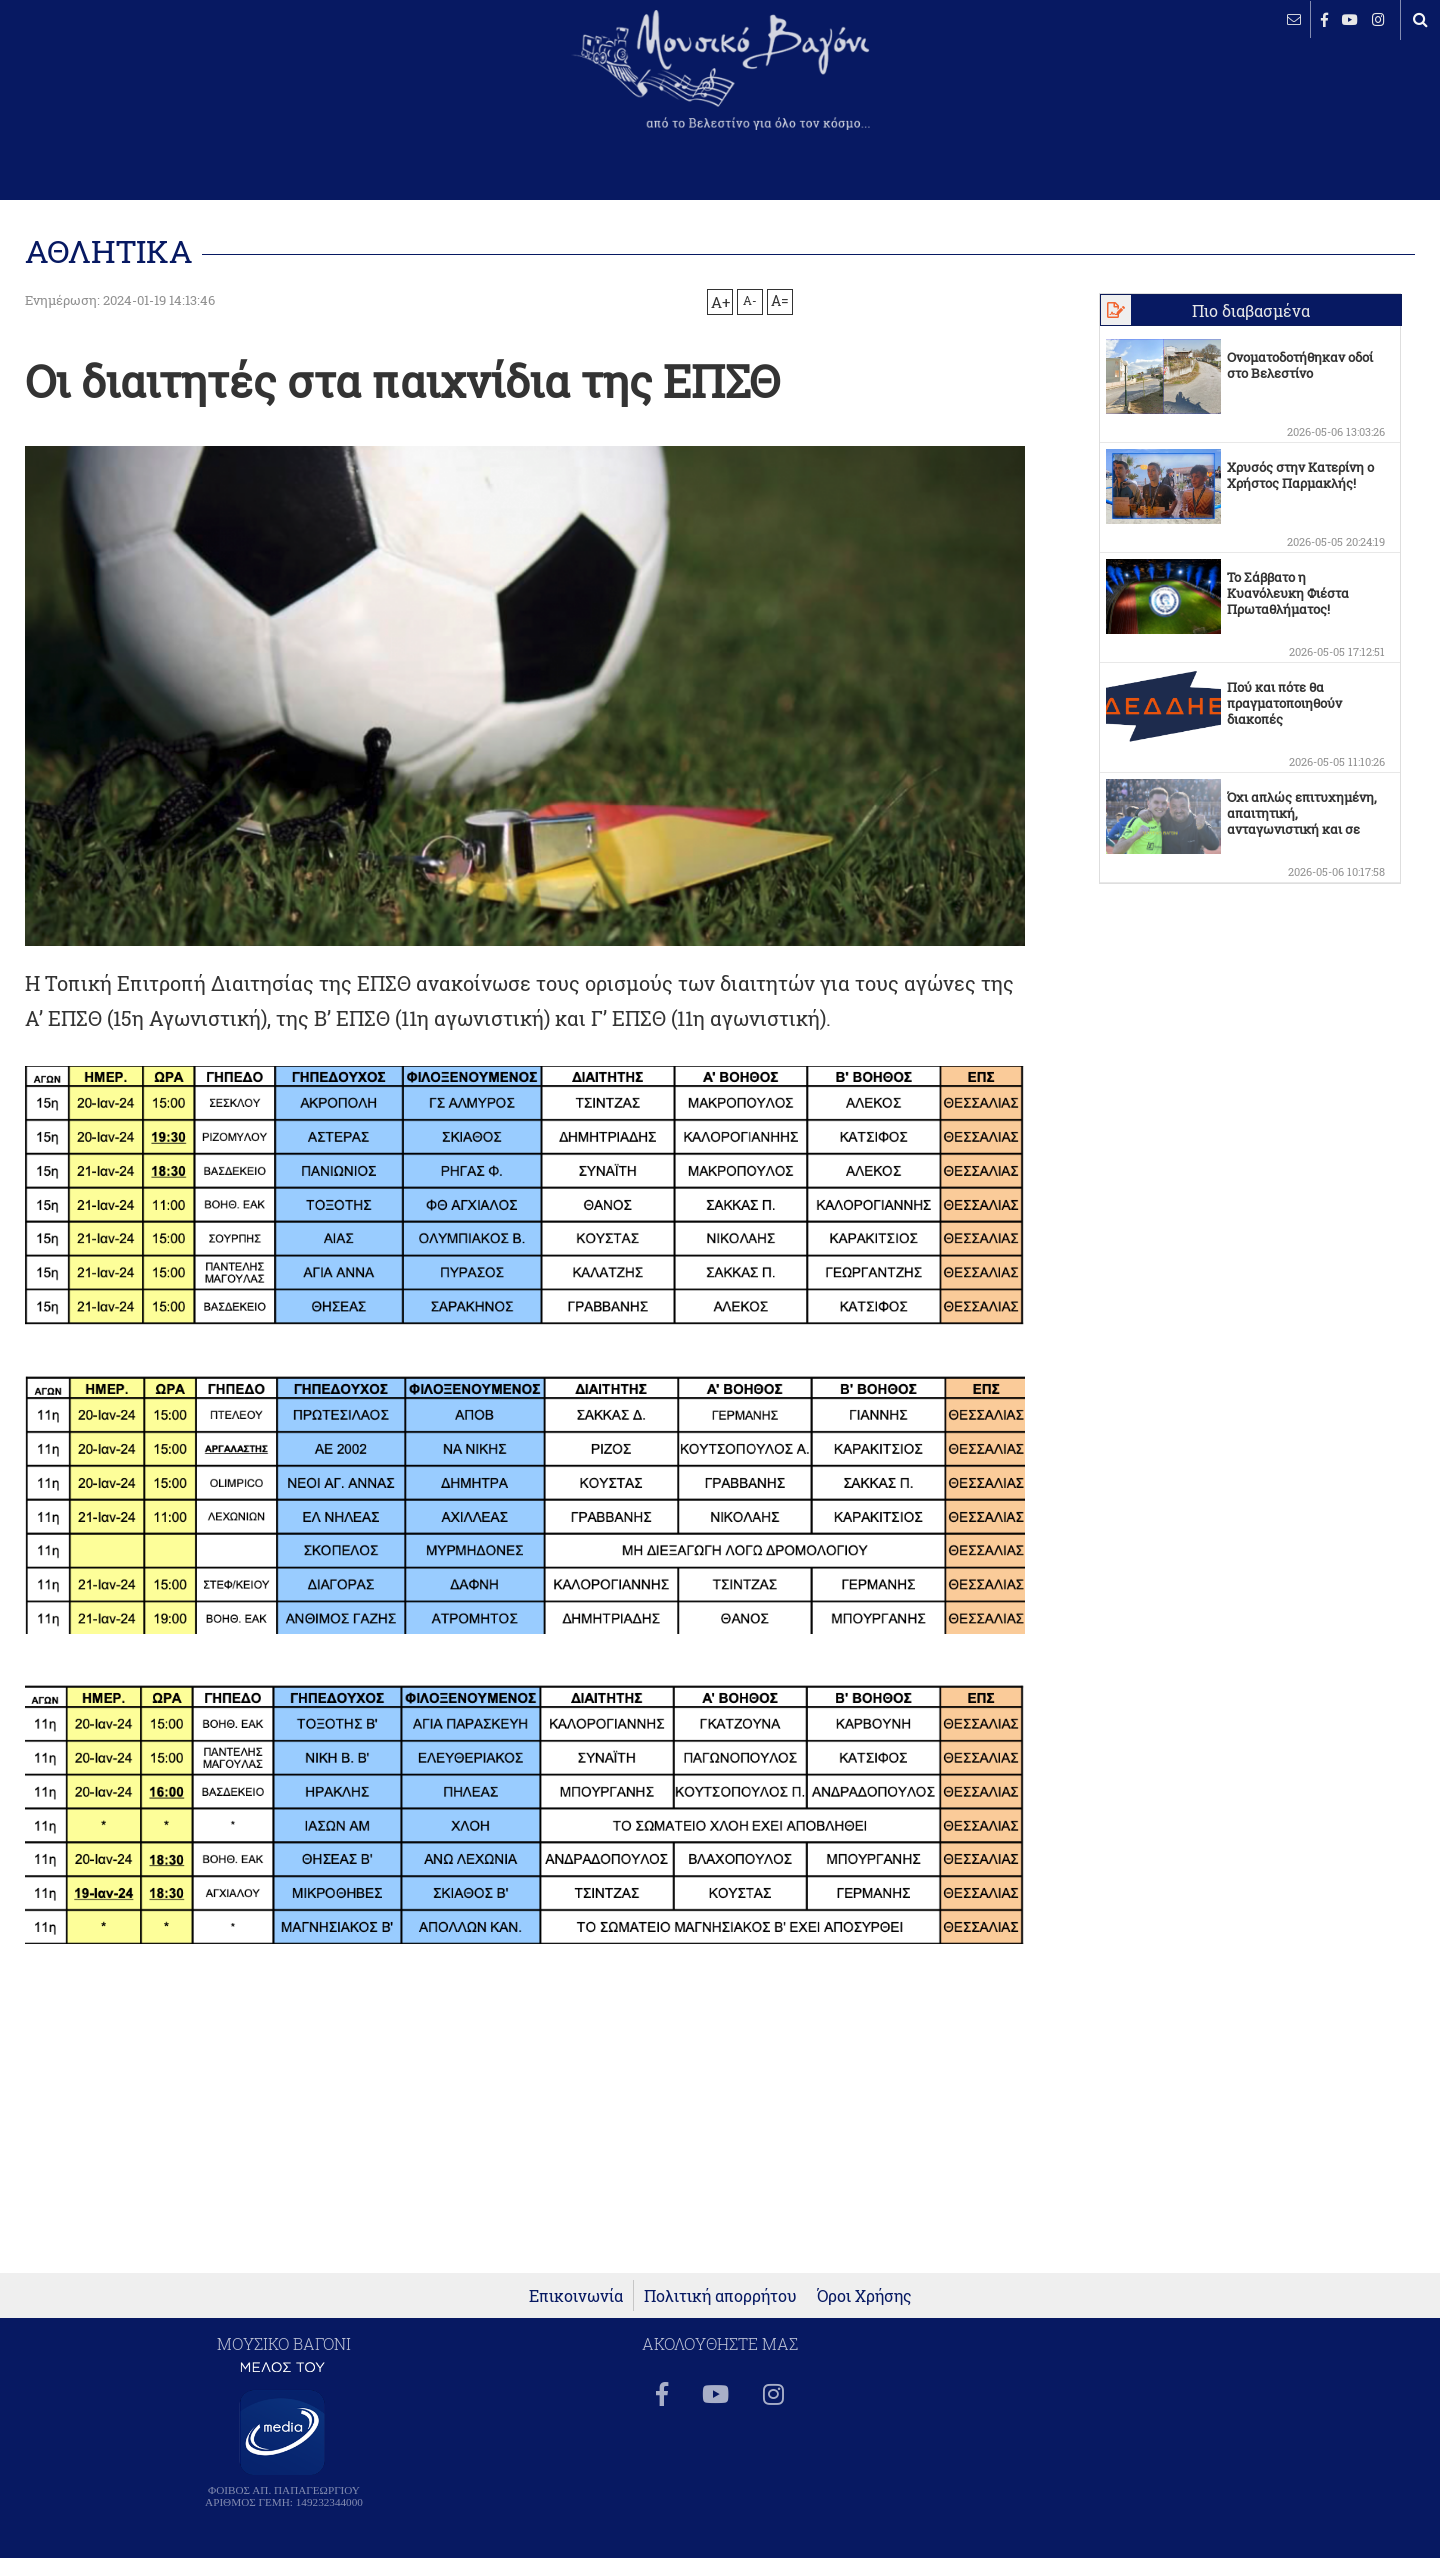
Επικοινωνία (576, 2295)
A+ (720, 302)
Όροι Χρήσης (864, 2295)
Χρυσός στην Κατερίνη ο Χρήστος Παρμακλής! (1300, 475)
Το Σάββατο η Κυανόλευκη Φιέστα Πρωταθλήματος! (1288, 593)
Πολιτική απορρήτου (720, 2295)
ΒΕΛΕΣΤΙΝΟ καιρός (122, 85)
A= (780, 301)
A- (750, 300)
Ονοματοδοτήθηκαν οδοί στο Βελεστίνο (1300, 365)
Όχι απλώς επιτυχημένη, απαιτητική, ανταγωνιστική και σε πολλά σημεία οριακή (1302, 821)
